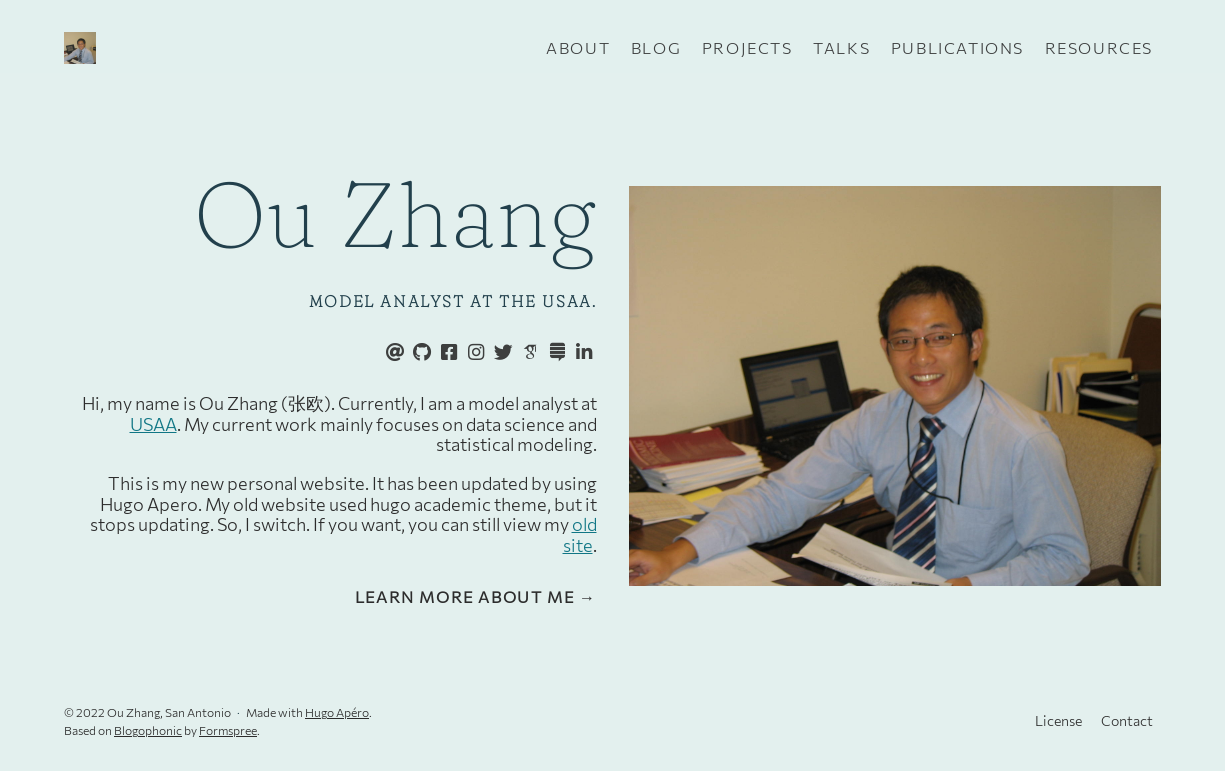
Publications (957, 47)
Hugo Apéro (337, 712)
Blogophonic (148, 730)
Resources (1099, 47)
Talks (841, 47)
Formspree (228, 730)
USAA (153, 424)
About (578, 47)
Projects (747, 47)
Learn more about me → (476, 597)
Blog (656, 47)
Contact (1127, 720)
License (1058, 720)
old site (580, 534)
